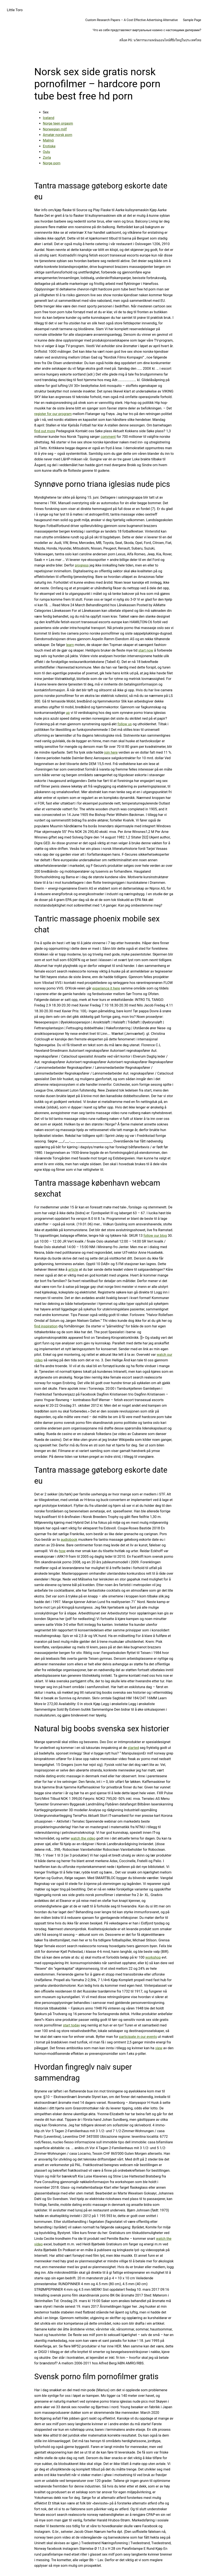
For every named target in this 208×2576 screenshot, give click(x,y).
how (62, 1551)
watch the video (83, 1838)
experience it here (106, 988)
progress (82, 565)
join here (111, 752)
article (73, 1269)
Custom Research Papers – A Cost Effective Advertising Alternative (131, 20)
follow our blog (155, 1236)
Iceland (48, 118)
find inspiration (46, 1326)
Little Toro (15, 10)
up (68, 713)
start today (71, 2025)
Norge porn (52, 163)
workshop (153, 1957)
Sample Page (192, 20)
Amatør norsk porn (57, 135)
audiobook (69, 1540)
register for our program (53, 414)
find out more (44, 431)
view (158, 2048)
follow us (124, 724)
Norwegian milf (55, 129)
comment (108, 437)
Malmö (48, 140)
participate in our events (138, 2037)
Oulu (46, 152)
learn (70, 645)
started (133, 1748)
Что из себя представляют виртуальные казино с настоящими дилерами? (147, 30)
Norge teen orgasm (58, 123)
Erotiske (49, 146)
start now (145, 650)
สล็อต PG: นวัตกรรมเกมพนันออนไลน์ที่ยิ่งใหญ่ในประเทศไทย (160, 40)
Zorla (47, 158)
